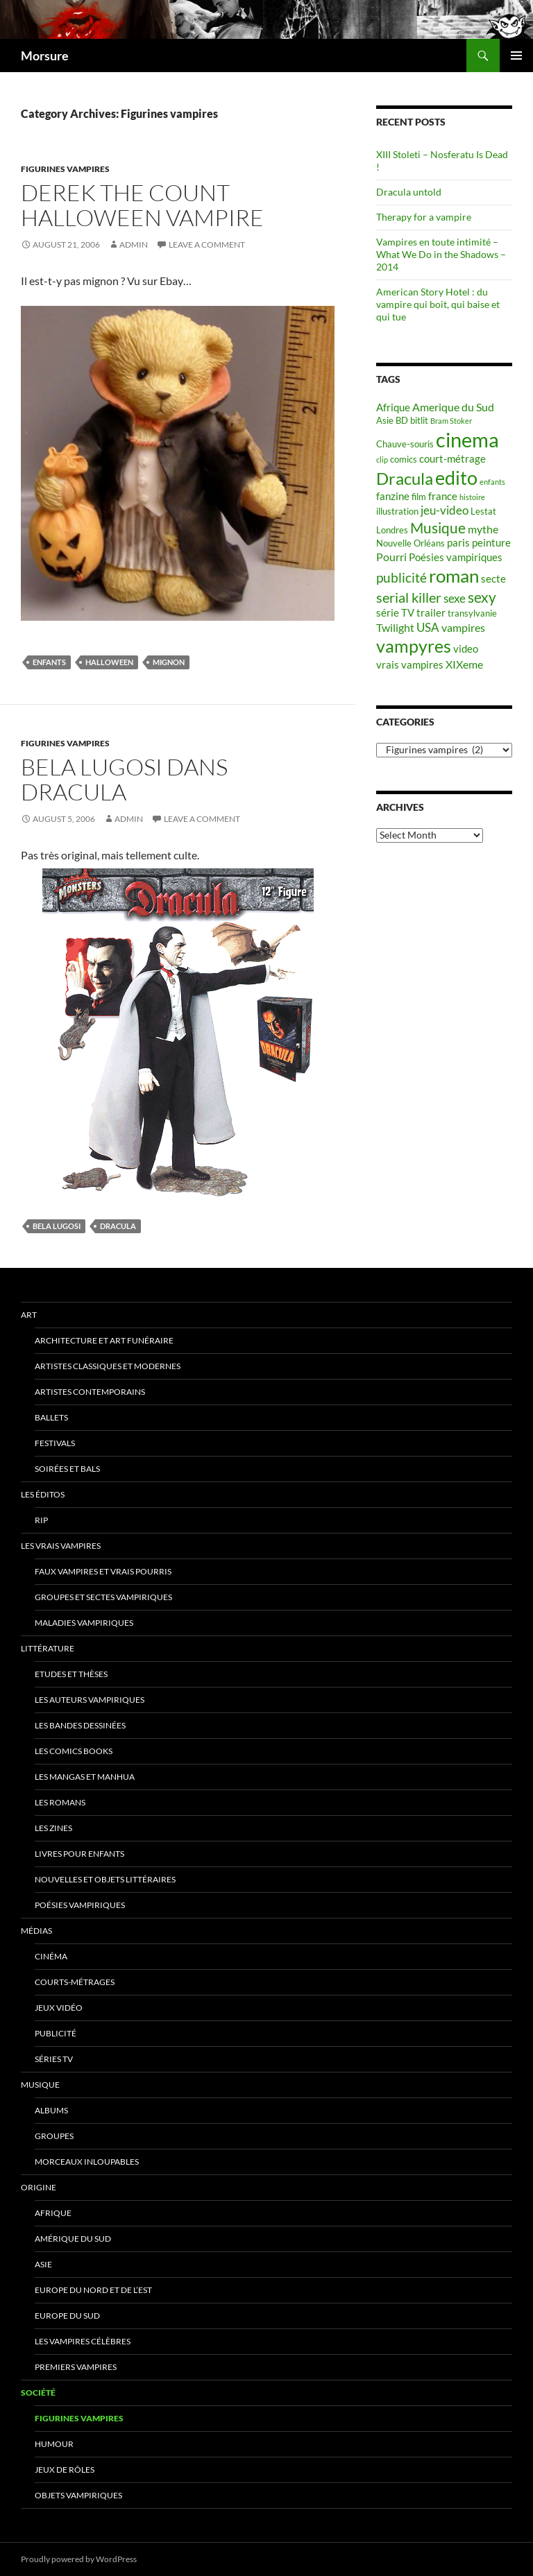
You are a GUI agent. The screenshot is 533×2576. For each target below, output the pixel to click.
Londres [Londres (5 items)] (392, 529)
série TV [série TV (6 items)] (395, 613)
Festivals (55, 1443)
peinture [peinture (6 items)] (491, 543)
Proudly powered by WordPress (79, 2559)
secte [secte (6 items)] (493, 579)
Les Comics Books (73, 1751)
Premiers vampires (76, 2367)
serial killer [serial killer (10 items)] (408, 598)
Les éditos (43, 1494)
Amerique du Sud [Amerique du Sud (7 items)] (453, 406)
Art (29, 1315)
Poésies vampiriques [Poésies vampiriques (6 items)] (455, 557)
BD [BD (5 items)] (402, 420)
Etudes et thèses (71, 1674)
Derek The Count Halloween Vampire (142, 205)
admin (133, 244)
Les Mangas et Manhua (85, 1776)
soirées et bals (67, 1468)
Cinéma (51, 1956)
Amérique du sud (73, 2238)
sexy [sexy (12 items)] (482, 597)
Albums (51, 2110)
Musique (40, 2084)
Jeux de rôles (64, 2469)
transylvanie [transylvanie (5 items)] (472, 613)
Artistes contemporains (90, 1391)
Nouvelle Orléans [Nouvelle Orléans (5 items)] (410, 543)
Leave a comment (207, 244)
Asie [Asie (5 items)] (385, 420)
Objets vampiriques (78, 2495)
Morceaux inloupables (87, 2161)
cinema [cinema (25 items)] (467, 439)
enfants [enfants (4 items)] (492, 481)
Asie (43, 2264)
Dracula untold (408, 192)
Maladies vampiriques (84, 1622)
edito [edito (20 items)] (456, 477)
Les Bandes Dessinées (80, 1725)
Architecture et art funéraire (104, 1340)
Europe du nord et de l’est (93, 2290)
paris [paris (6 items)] (458, 543)
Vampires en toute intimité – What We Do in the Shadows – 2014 (441, 254)
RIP (41, 1520)
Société (38, 2392)
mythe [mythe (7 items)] (483, 528)
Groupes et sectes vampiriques (103, 1597)
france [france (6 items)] (442, 496)
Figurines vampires (65, 169)
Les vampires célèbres (82, 2341)
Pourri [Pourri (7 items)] (391, 556)
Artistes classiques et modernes (107, 1366)
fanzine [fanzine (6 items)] (392, 496)
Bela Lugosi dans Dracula (124, 779)
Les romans (60, 1802)
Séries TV (54, 2059)
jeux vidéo (59, 2007)
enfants (49, 662)
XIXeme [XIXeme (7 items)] (464, 664)
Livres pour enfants (79, 1853)
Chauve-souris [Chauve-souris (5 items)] (405, 443)
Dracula (118, 1225)
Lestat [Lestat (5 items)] (483, 511)
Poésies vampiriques (80, 1905)
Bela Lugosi (57, 1225)
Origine (38, 2187)
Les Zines (53, 1828)
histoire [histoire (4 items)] (472, 496)
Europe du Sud (67, 2315)
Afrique (53, 2213)
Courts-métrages (75, 1982)
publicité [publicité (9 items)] (401, 577)
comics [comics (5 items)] (403, 459)
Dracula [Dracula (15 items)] (404, 478)
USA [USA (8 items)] (427, 627)
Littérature (47, 1648)
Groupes (54, 2136)
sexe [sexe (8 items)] (454, 598)
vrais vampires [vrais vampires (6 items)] (409, 665)
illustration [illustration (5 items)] (397, 511)
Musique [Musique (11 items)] (438, 528)
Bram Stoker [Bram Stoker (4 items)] (451, 420)
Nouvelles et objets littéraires (105, 1879)
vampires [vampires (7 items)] (463, 627)
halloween (109, 662)
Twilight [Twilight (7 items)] (395, 627)
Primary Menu (516, 55)
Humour (54, 2444)
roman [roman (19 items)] (454, 576)
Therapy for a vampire (423, 217)
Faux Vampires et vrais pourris (103, 1571)
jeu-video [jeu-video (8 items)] (444, 510)
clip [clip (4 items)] (382, 459)
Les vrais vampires (61, 1545)
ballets (51, 1417)
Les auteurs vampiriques (89, 1699)
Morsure (45, 55)
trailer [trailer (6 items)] (431, 613)
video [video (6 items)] (465, 649)
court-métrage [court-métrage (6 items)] (452, 459)
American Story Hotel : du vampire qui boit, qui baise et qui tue (438, 304)
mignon (169, 662)
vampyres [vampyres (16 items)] (413, 646)
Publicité (55, 2033)
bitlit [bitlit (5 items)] (419, 420)
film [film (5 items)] (419, 496)
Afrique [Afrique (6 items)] (393, 407)
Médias (36, 1930)
